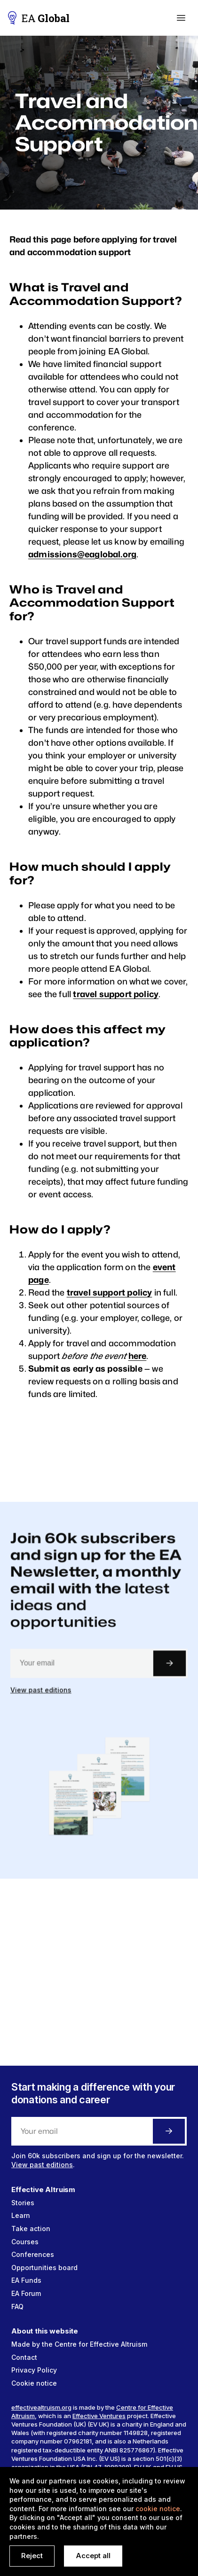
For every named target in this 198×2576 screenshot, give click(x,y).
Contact (24, 2357)
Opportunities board (44, 2268)
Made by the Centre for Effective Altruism (79, 2344)
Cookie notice (34, 2383)
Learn (20, 2215)
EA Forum (26, 2293)
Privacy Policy (34, 2370)
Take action (30, 2229)
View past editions (43, 1700)
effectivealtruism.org (41, 2407)
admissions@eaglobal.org (82, 554)
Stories (22, 2203)
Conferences (32, 2254)
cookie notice (157, 2509)
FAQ (17, 2307)
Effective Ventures (99, 2416)
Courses (25, 2242)
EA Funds (26, 2280)
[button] (181, 17)
